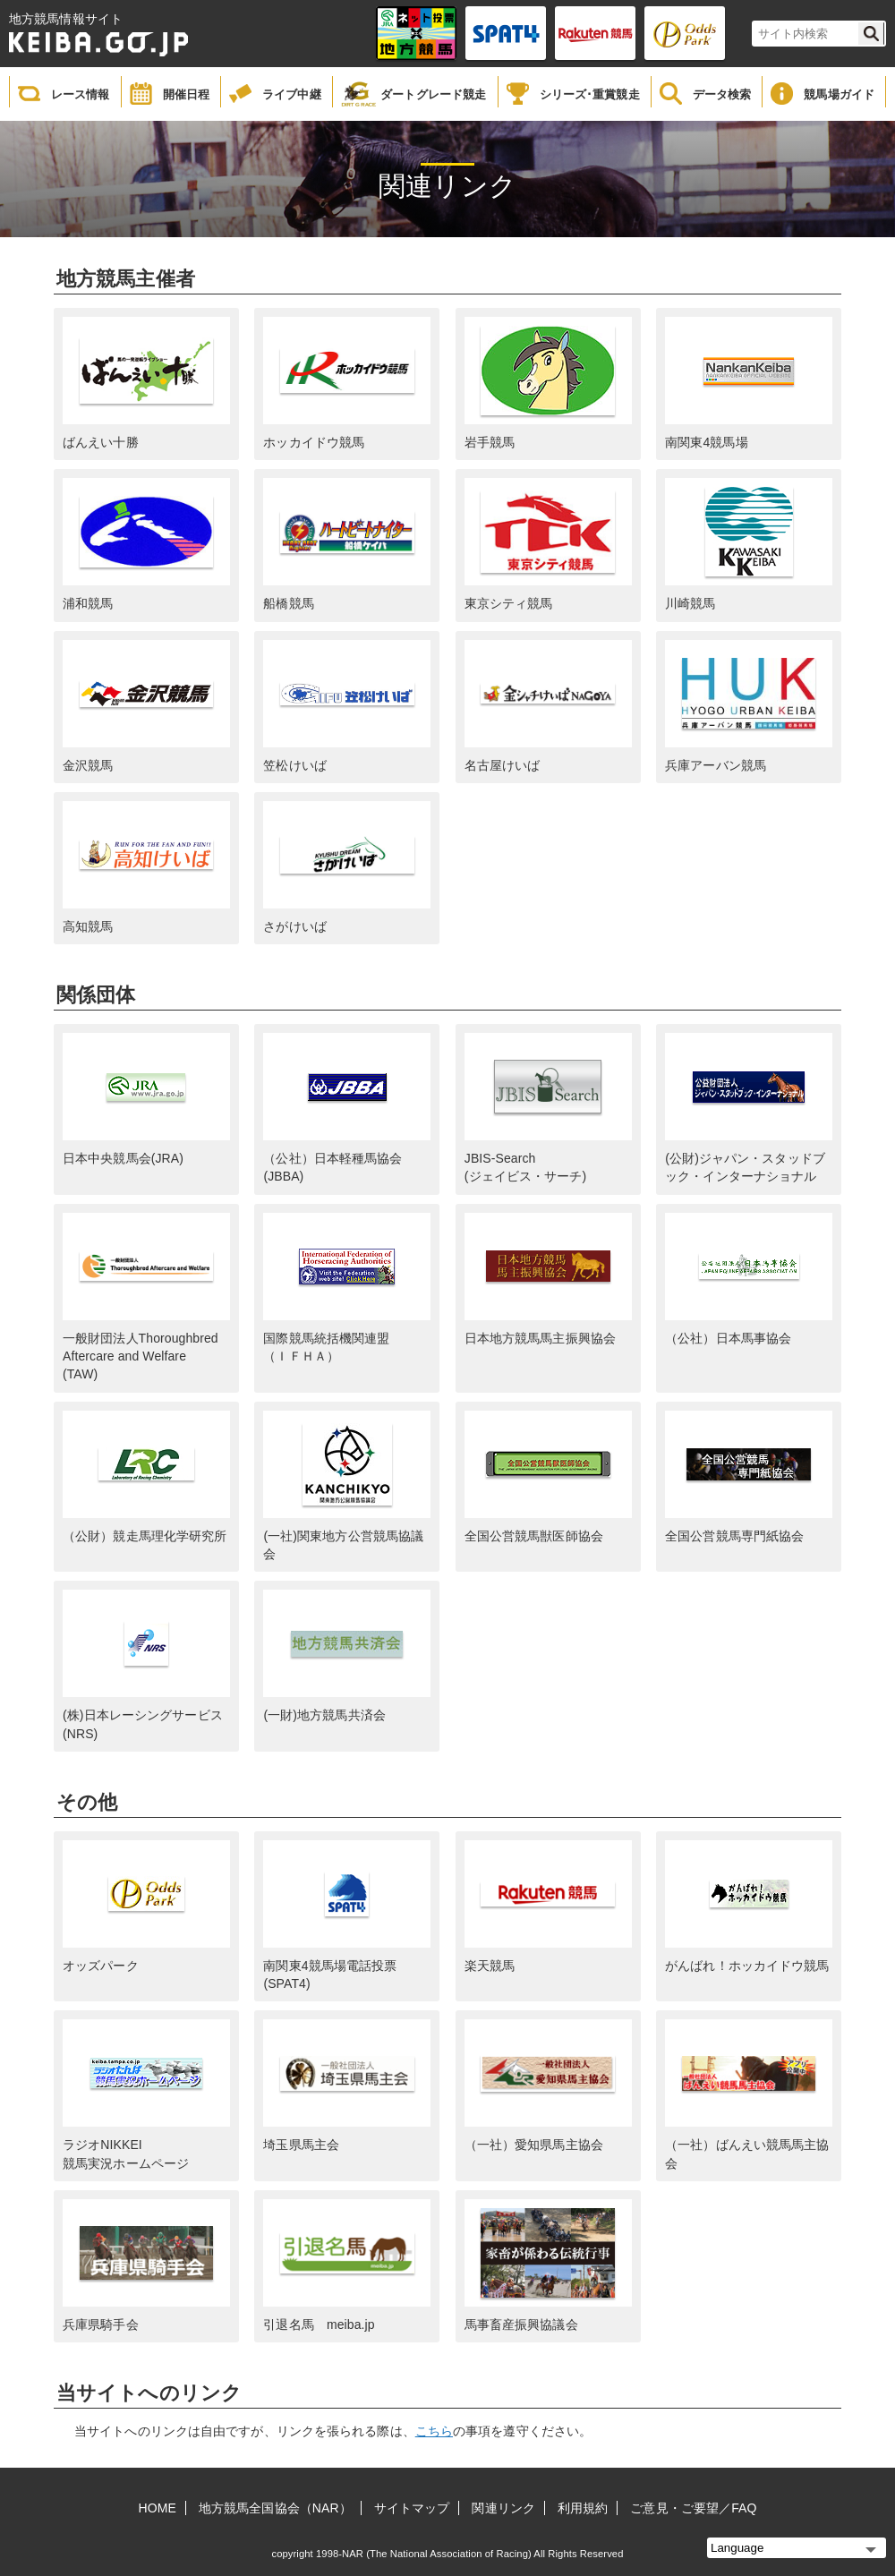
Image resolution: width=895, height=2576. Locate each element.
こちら (434, 2431)
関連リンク (503, 2508)
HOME (157, 2508)
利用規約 (583, 2508)
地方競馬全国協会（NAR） (275, 2508)
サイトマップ (412, 2508)
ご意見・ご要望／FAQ (693, 2508)
